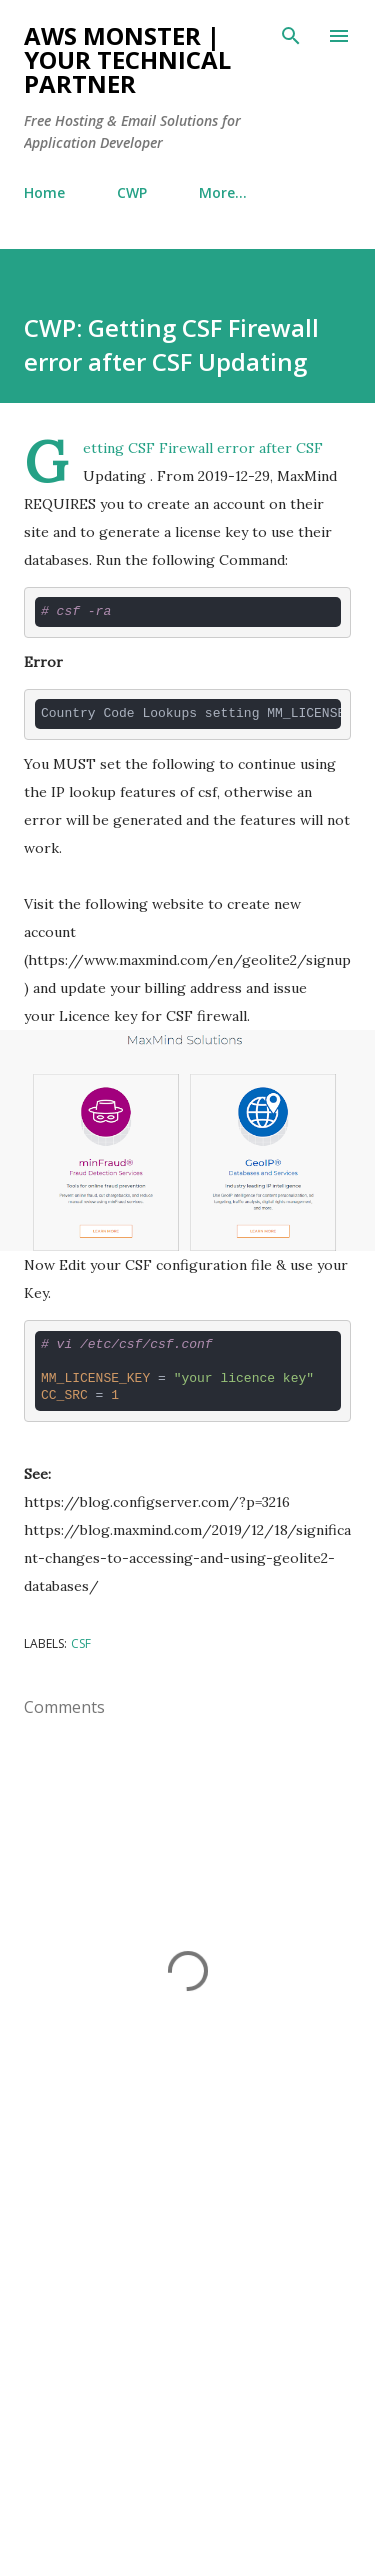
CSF (81, 1643)
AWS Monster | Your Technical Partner (127, 59)
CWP (132, 192)
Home (44, 192)
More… (223, 192)
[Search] (291, 36)
